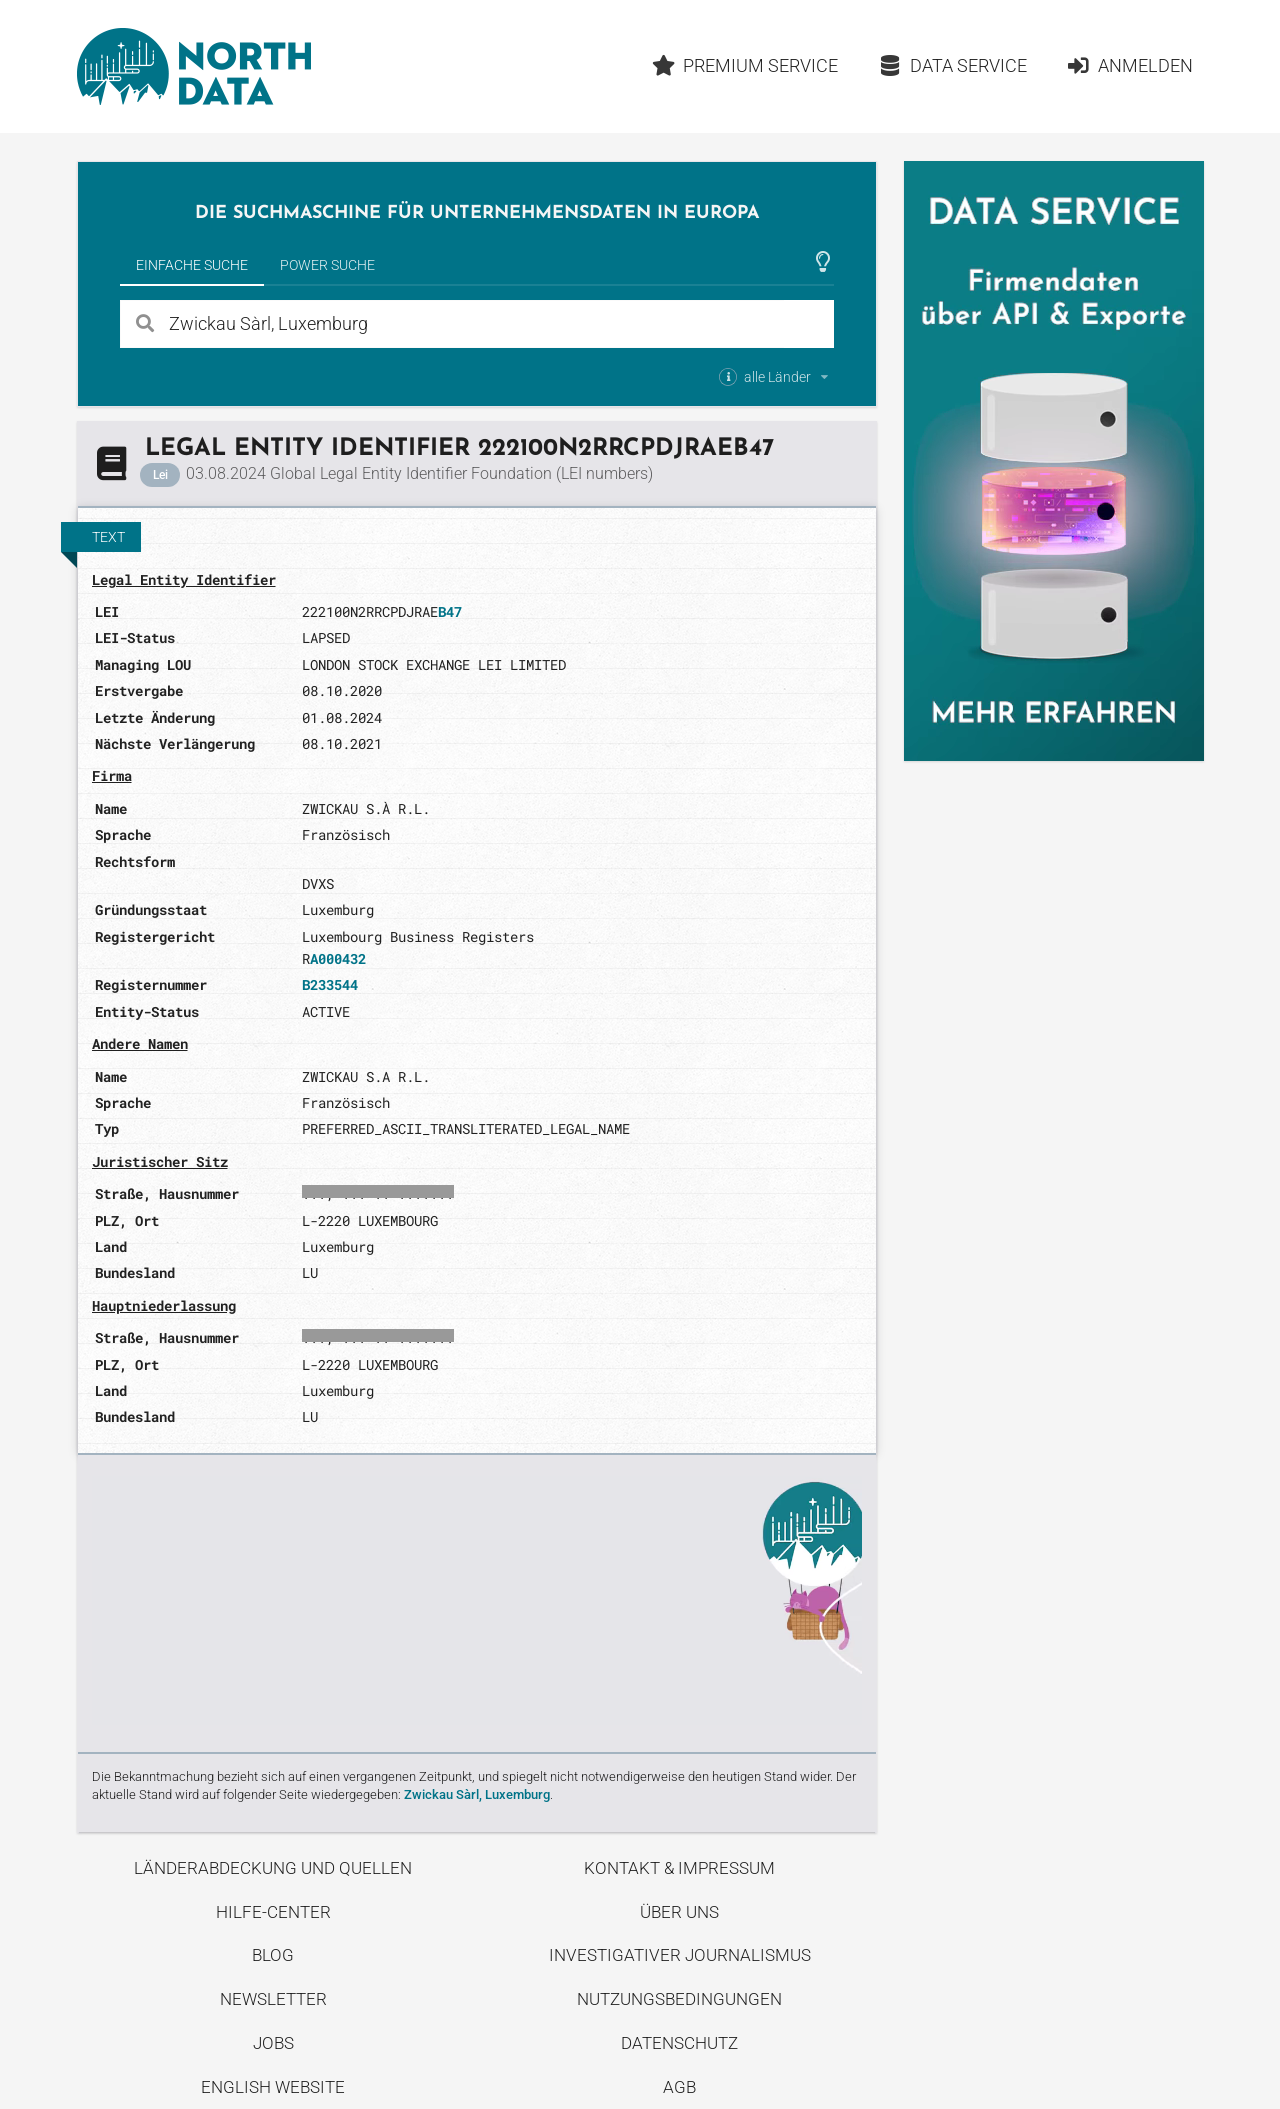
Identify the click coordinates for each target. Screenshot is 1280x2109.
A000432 (338, 958)
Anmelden (1129, 65)
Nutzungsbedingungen (679, 1999)
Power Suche (327, 265)
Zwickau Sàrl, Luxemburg (477, 1794)
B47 (450, 611)
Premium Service (744, 65)
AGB (679, 2087)
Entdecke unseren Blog (477, 1600)
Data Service (952, 65)
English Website (273, 2087)
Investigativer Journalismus (680, 1955)
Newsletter (273, 1999)
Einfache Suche (192, 265)
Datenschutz (679, 2043)
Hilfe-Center (273, 1912)
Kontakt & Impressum (679, 1868)
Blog (273, 1955)
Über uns (679, 1912)
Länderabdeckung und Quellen (273, 1868)
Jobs (273, 2043)
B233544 (330, 984)
